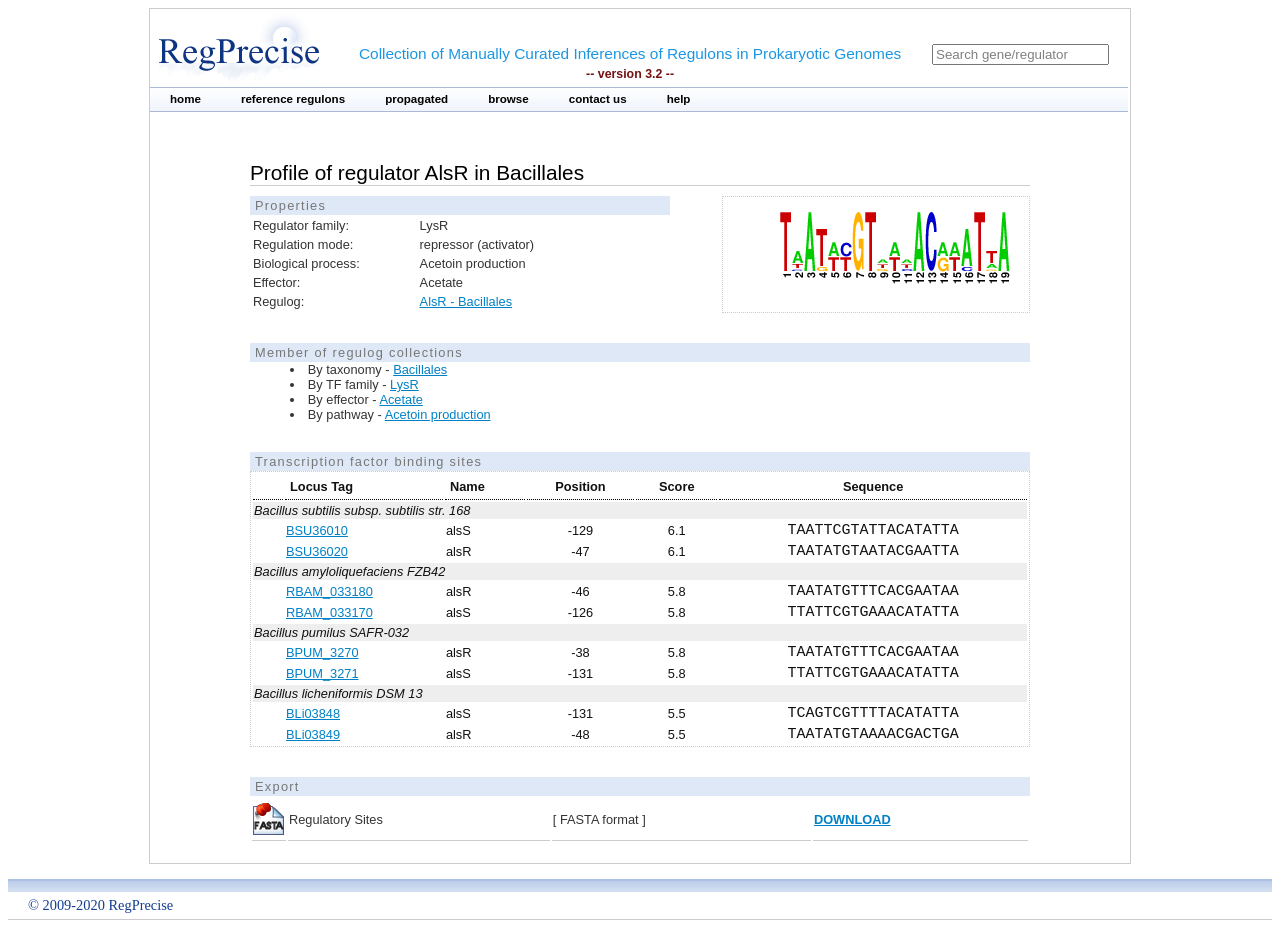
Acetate (400, 399)
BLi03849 (313, 734)
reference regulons (293, 99)
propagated (416, 99)
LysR (404, 384)
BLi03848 (313, 713)
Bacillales (420, 369)
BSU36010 (317, 530)
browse (508, 99)
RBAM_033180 (329, 591)
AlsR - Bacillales (466, 301)
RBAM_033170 (329, 612)
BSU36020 (317, 551)
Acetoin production (438, 414)
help (679, 99)
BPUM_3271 (322, 673)
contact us (598, 99)
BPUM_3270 (322, 652)
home (185, 99)
